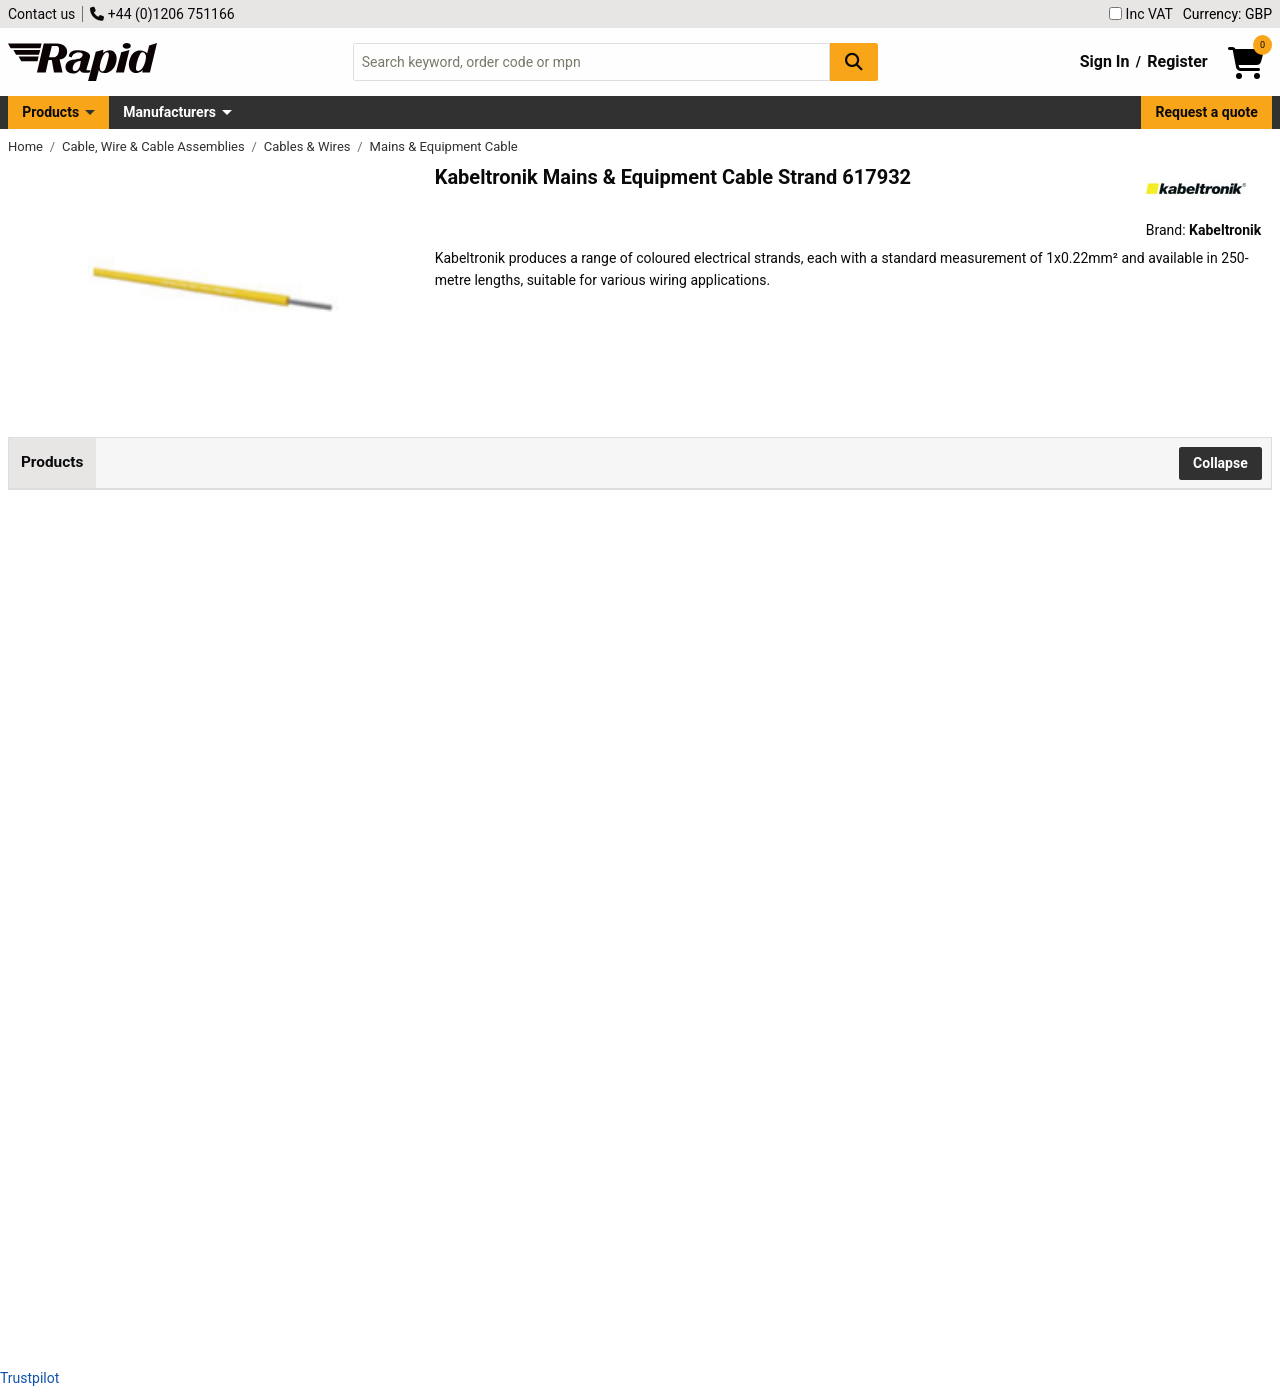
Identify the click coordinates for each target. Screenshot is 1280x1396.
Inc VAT (1141, 14)
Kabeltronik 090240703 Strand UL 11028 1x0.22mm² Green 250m (262, 634)
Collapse (1220, 463)
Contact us (41, 14)
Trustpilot (29, 1378)
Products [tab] (52, 462)
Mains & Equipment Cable (444, 146)
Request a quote (1207, 112)
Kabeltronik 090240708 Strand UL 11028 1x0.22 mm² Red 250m (262, 994)
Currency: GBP (1227, 14)
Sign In (1105, 61)
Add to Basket (537, 647)
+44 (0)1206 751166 (162, 14)
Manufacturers (169, 112)
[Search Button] (854, 61)
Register (1177, 61)
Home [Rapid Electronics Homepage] (27, 146)
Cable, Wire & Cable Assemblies (155, 146)
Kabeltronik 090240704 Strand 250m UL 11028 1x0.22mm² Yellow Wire (262, 814)
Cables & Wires (309, 146)
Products (50, 112)
